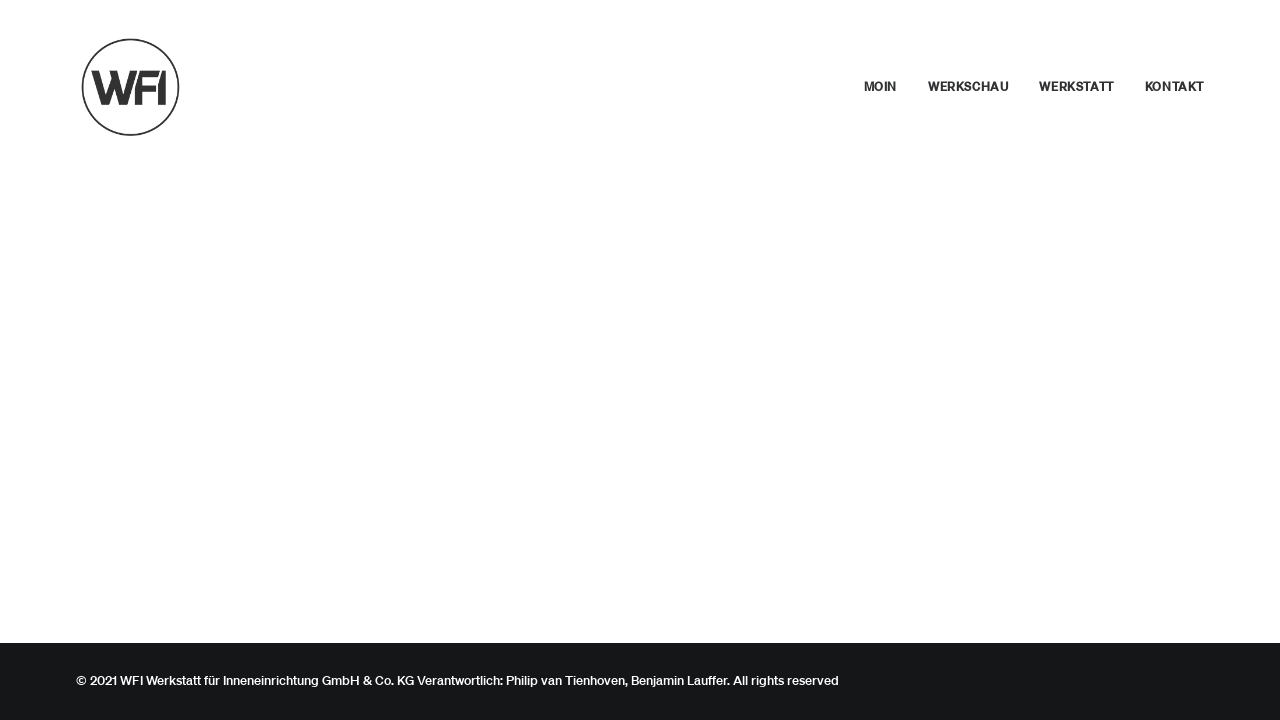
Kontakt (1174, 86)
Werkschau (968, 86)
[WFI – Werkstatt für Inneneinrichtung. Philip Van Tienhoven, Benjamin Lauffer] (136, 87)
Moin (880, 86)
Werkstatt (1076, 86)
